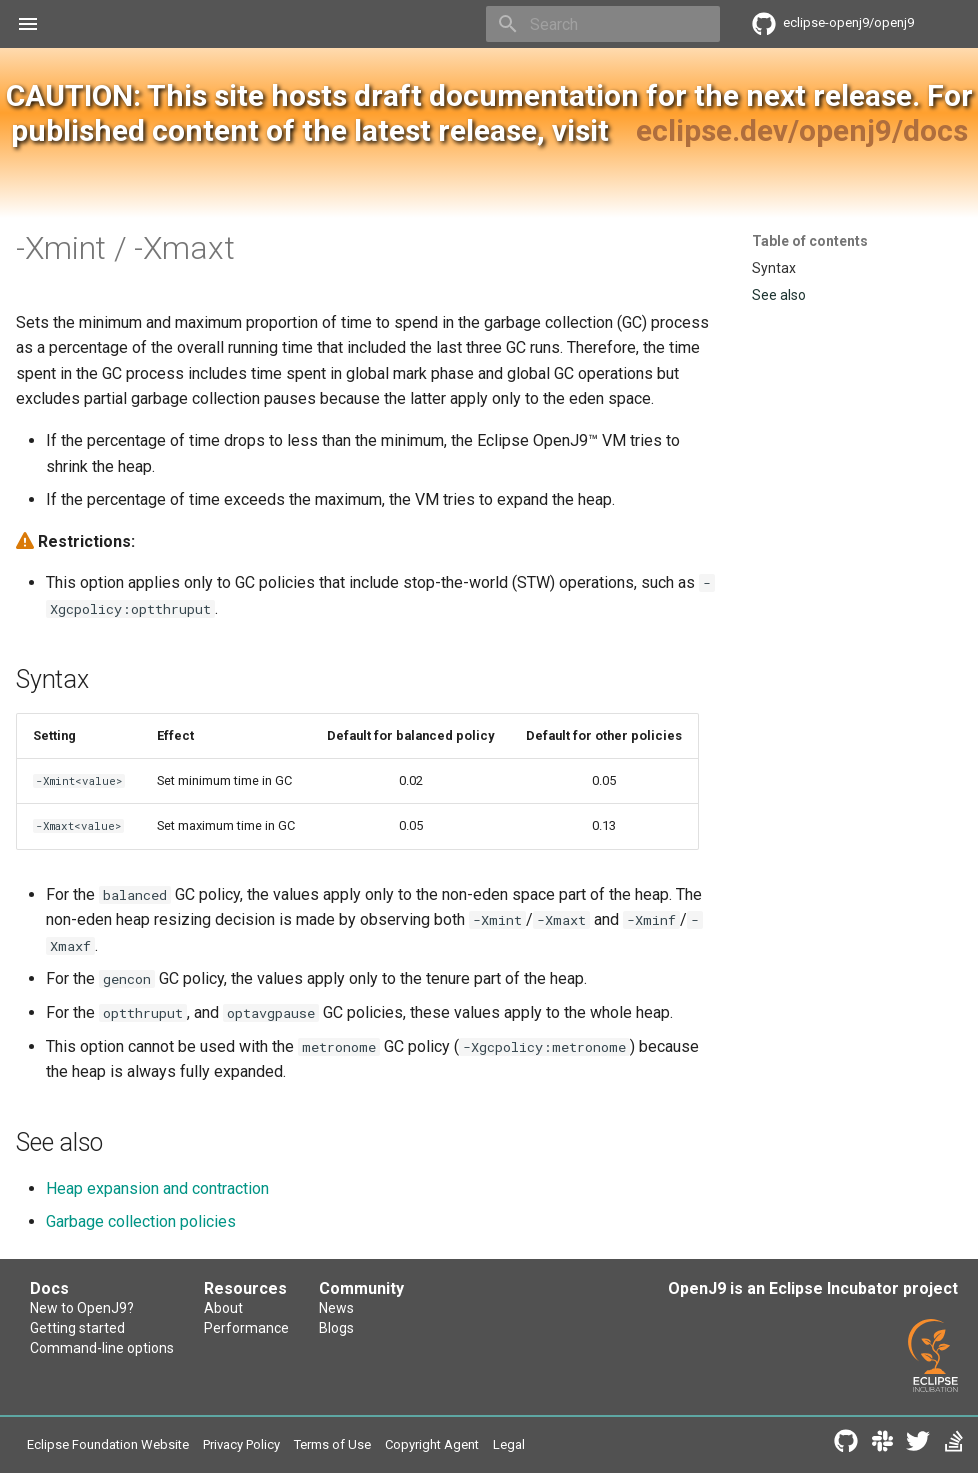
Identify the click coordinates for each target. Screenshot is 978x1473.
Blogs (336, 1328)
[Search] (603, 24)
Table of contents (810, 241)
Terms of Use (332, 1444)
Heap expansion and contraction (157, 1188)
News (336, 1308)
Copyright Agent (432, 1444)
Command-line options (102, 1348)
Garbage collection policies (141, 1221)
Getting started (77, 1328)
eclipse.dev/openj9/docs (802, 130)
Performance (246, 1328)
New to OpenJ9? (82, 1308)
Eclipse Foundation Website (108, 1444)
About (223, 1308)
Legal (509, 1444)
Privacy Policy (241, 1444)
